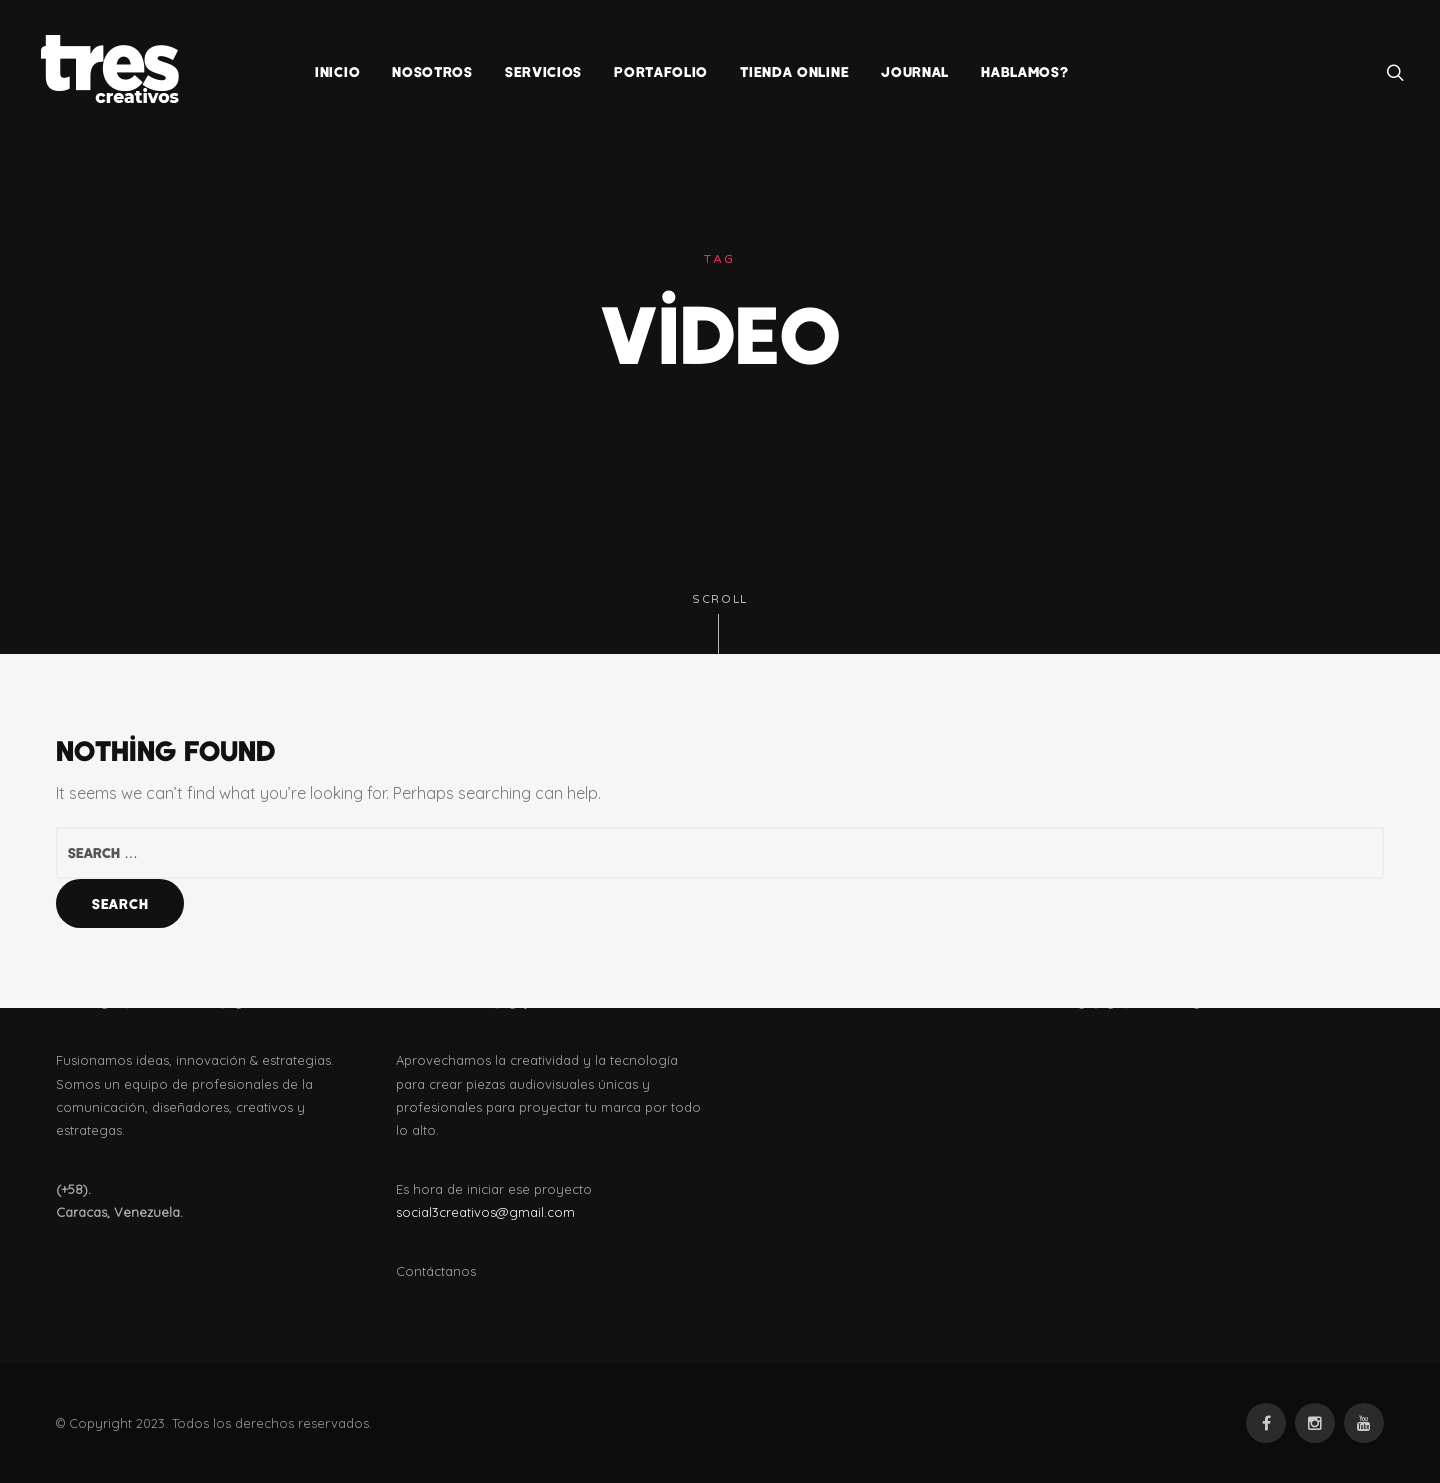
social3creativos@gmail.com (485, 1212)
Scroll (720, 623)
